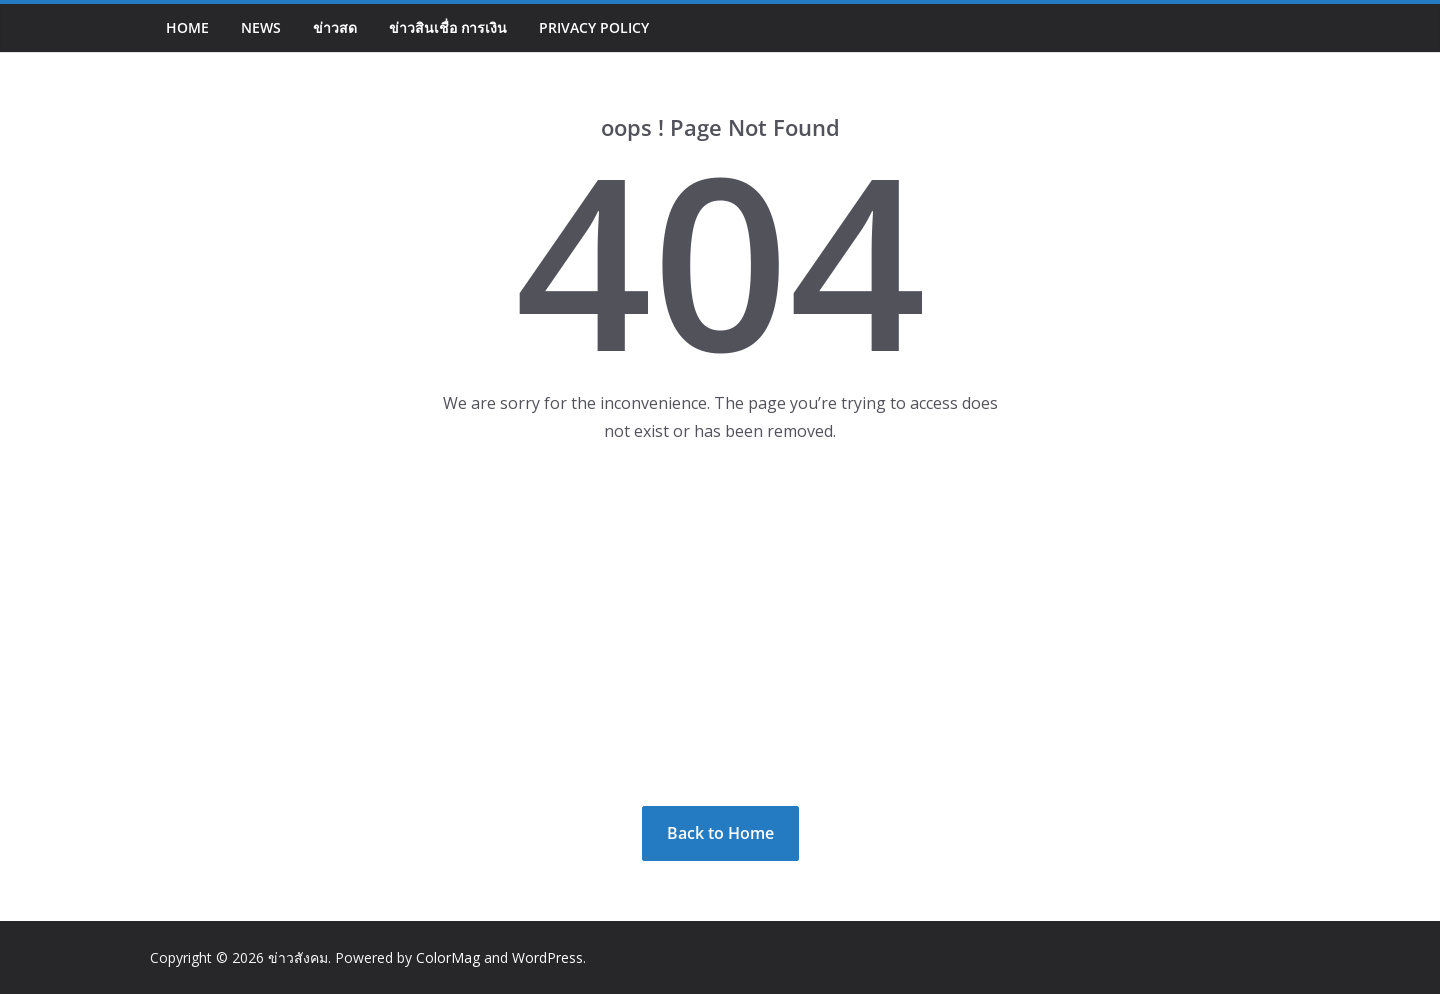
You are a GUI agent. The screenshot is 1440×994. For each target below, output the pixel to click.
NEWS (261, 27)
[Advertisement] (720, 626)
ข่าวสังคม (298, 957)
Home (187, 27)
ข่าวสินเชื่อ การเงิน (448, 27)
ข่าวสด (335, 27)
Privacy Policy (594, 27)
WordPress (547, 957)
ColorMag (448, 957)
